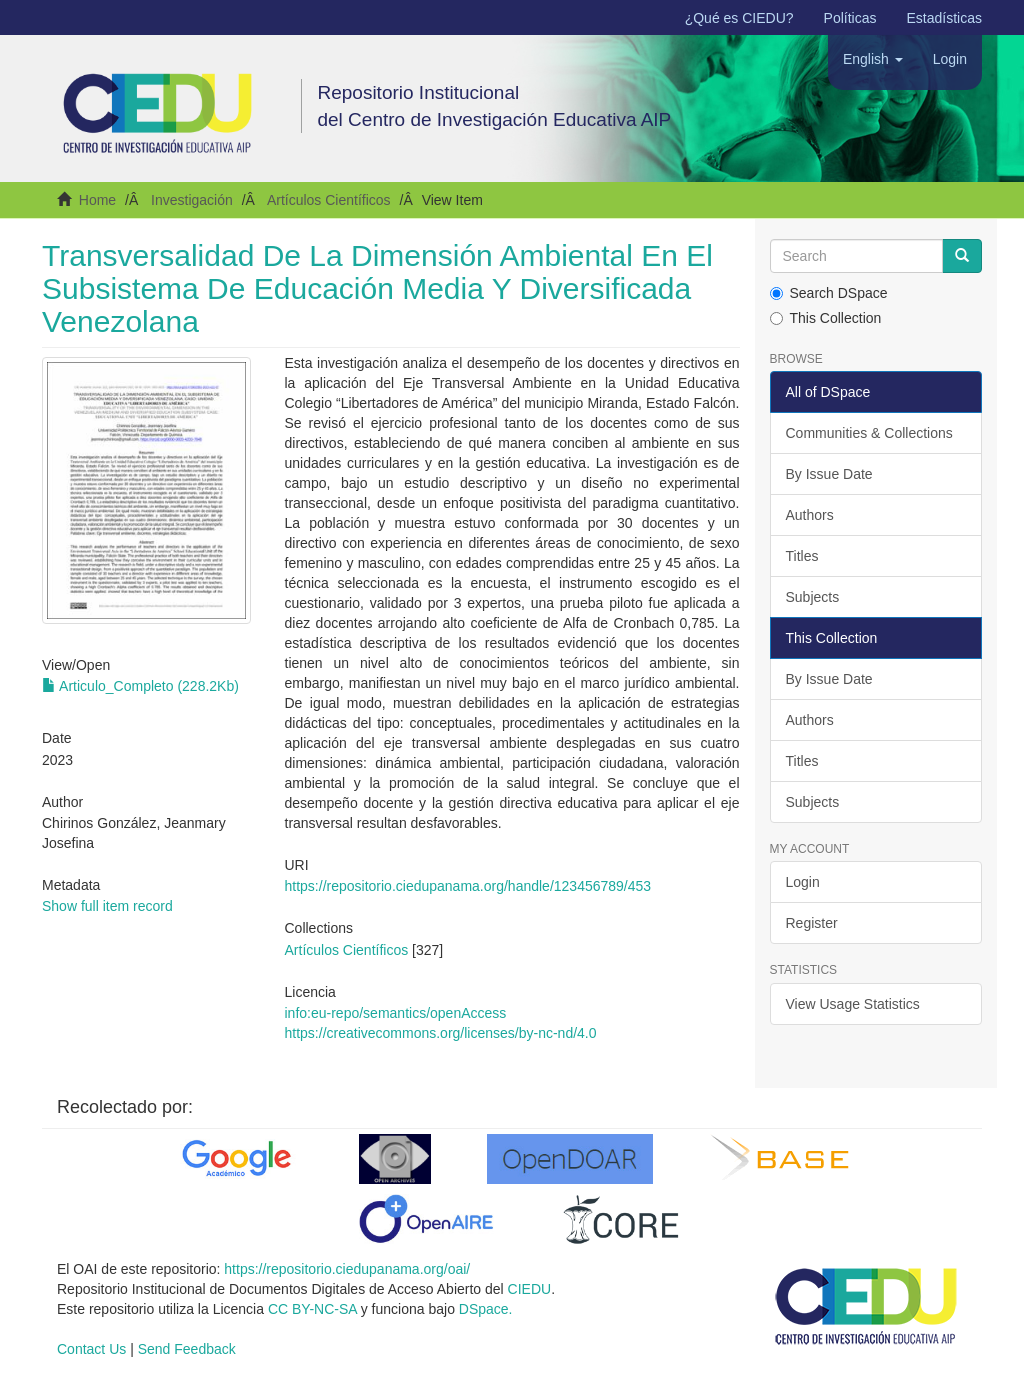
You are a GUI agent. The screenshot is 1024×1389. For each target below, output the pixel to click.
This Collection (826, 318)
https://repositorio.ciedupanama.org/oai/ (347, 1269)
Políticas (850, 18)
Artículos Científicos (329, 200)
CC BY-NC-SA (312, 1309)
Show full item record (107, 906)
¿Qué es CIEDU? (739, 18)
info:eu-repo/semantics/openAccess (396, 1013)
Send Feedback (187, 1349)
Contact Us (91, 1349)
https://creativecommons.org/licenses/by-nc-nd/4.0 (441, 1033)
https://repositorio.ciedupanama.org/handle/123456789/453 (468, 886)
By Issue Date (829, 474)
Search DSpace (829, 293)
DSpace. (486, 1309)
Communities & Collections (869, 433)
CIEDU (530, 1289)
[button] (873, 59)
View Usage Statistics (853, 1004)
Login (803, 882)
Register (812, 923)
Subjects (813, 597)
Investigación (192, 200)
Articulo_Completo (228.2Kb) (140, 686)
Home (97, 200)
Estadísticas (944, 18)
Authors (810, 515)
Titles (802, 556)
